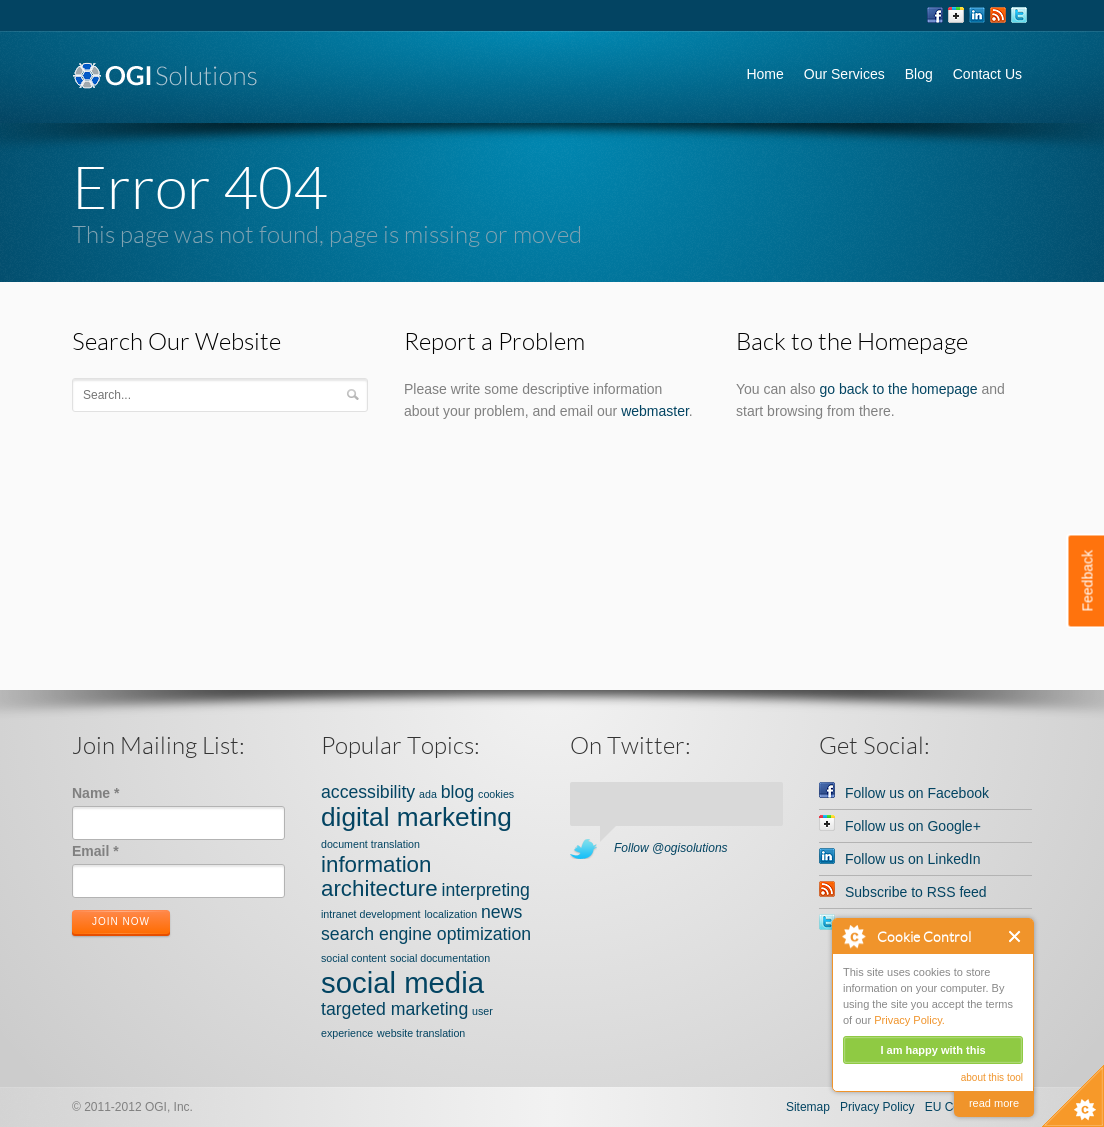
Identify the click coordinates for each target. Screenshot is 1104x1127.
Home (764, 74)
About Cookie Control (853, 936)
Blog (919, 74)
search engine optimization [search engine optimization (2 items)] (426, 934)
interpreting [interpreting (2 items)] (486, 890)
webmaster (655, 411)
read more (994, 1103)
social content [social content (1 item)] (353, 958)
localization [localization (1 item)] (450, 914)
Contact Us (987, 74)
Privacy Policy (877, 1107)
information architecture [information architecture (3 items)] (379, 876)
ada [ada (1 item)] (428, 794)
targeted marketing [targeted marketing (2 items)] (394, 1009)
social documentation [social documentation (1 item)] (440, 958)
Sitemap (808, 1107)
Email (95, 851)
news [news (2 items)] (501, 912)
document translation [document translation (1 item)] (370, 844)
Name (95, 793)
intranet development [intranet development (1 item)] (371, 914)
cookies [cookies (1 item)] (496, 794)
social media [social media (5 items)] (402, 982)
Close (1015, 936)
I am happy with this (932, 1050)
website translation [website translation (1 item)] (421, 1033)
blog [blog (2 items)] (457, 792)
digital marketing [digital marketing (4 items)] (416, 817)
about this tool (992, 1077)
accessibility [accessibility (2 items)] (368, 792)
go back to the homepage (899, 389)
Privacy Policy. (909, 1020)
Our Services (844, 74)
